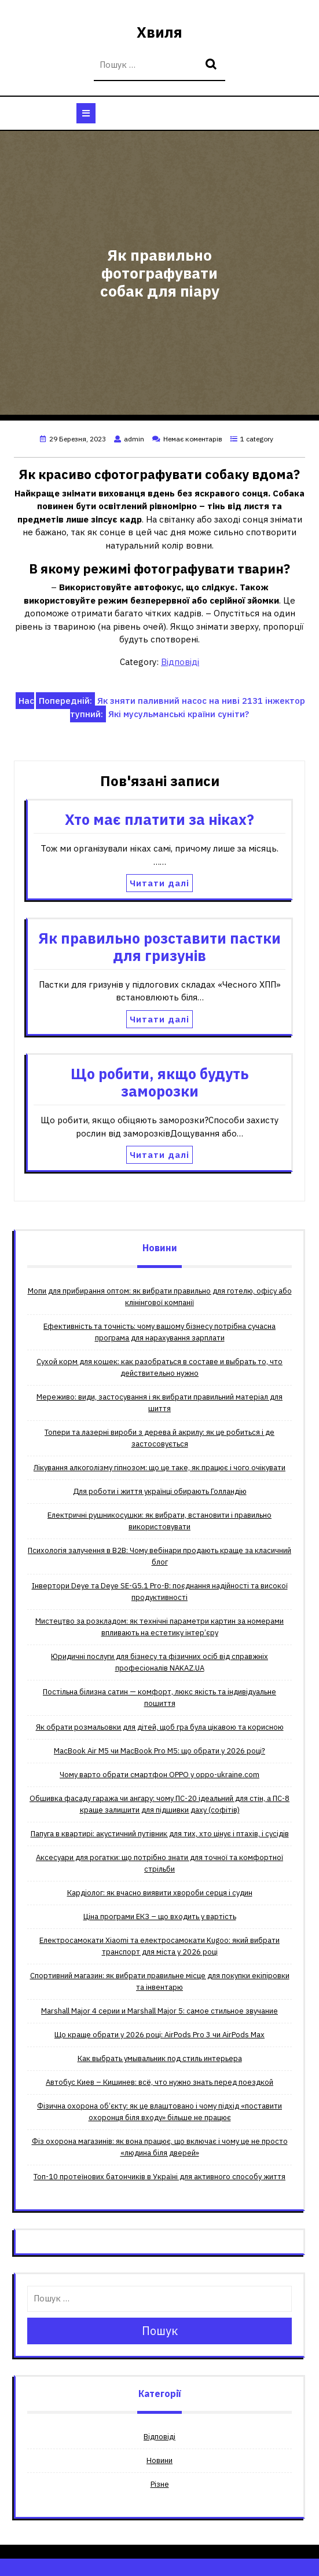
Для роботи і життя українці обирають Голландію (160, 1491)
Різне (160, 2484)
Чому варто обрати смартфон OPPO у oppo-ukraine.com (159, 1775)
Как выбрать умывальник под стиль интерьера (160, 2058)
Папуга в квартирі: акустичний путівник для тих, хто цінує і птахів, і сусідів (160, 1834)
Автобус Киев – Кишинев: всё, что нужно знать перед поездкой (159, 2082)
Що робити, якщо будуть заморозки (159, 1082)
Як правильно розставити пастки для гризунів (159, 947)
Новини (159, 2460)
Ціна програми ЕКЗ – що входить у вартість (159, 1916)
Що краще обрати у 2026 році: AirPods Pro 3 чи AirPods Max (159, 2035)
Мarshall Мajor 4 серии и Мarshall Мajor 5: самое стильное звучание (159, 2011)
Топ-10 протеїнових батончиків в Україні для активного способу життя (159, 2177)
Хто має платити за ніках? (159, 819)
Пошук (212, 65)
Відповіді (180, 661)
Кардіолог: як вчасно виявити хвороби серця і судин (159, 1893)
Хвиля (159, 32)
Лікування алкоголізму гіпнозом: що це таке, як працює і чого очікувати (159, 1467)
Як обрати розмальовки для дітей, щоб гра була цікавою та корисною (160, 1727)
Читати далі (159, 883)
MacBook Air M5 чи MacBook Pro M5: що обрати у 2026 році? (159, 1751)
